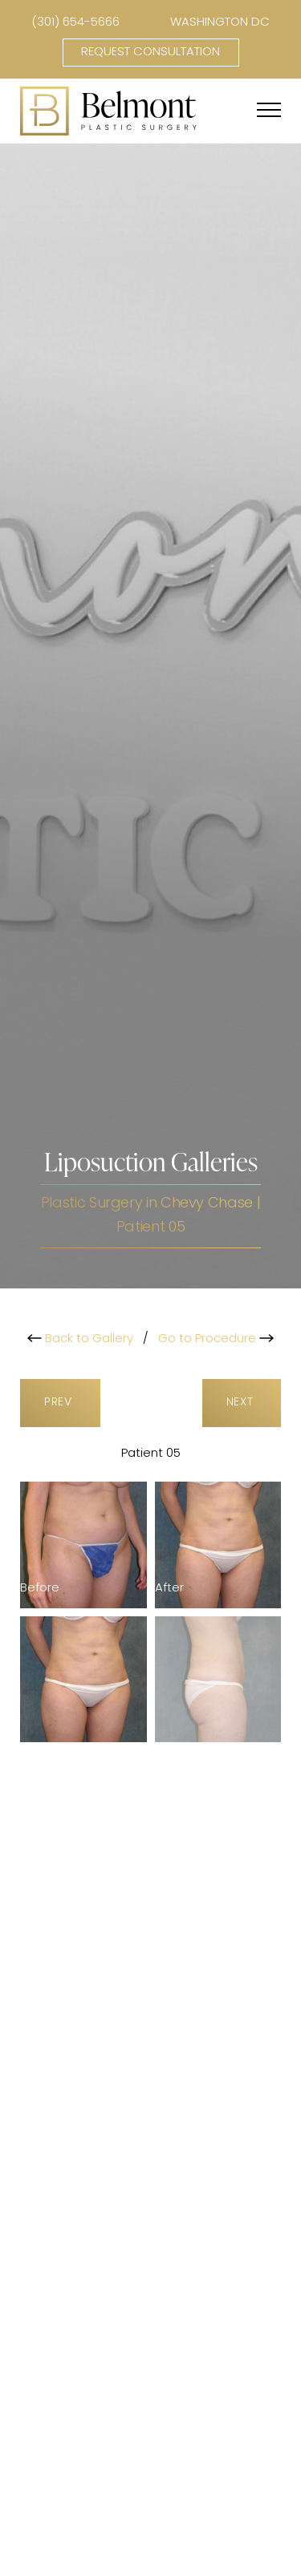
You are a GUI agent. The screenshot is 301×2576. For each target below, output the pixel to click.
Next (242, 1403)
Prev (60, 1403)
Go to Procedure (216, 1339)
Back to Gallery (80, 1339)
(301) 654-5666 (75, 23)
